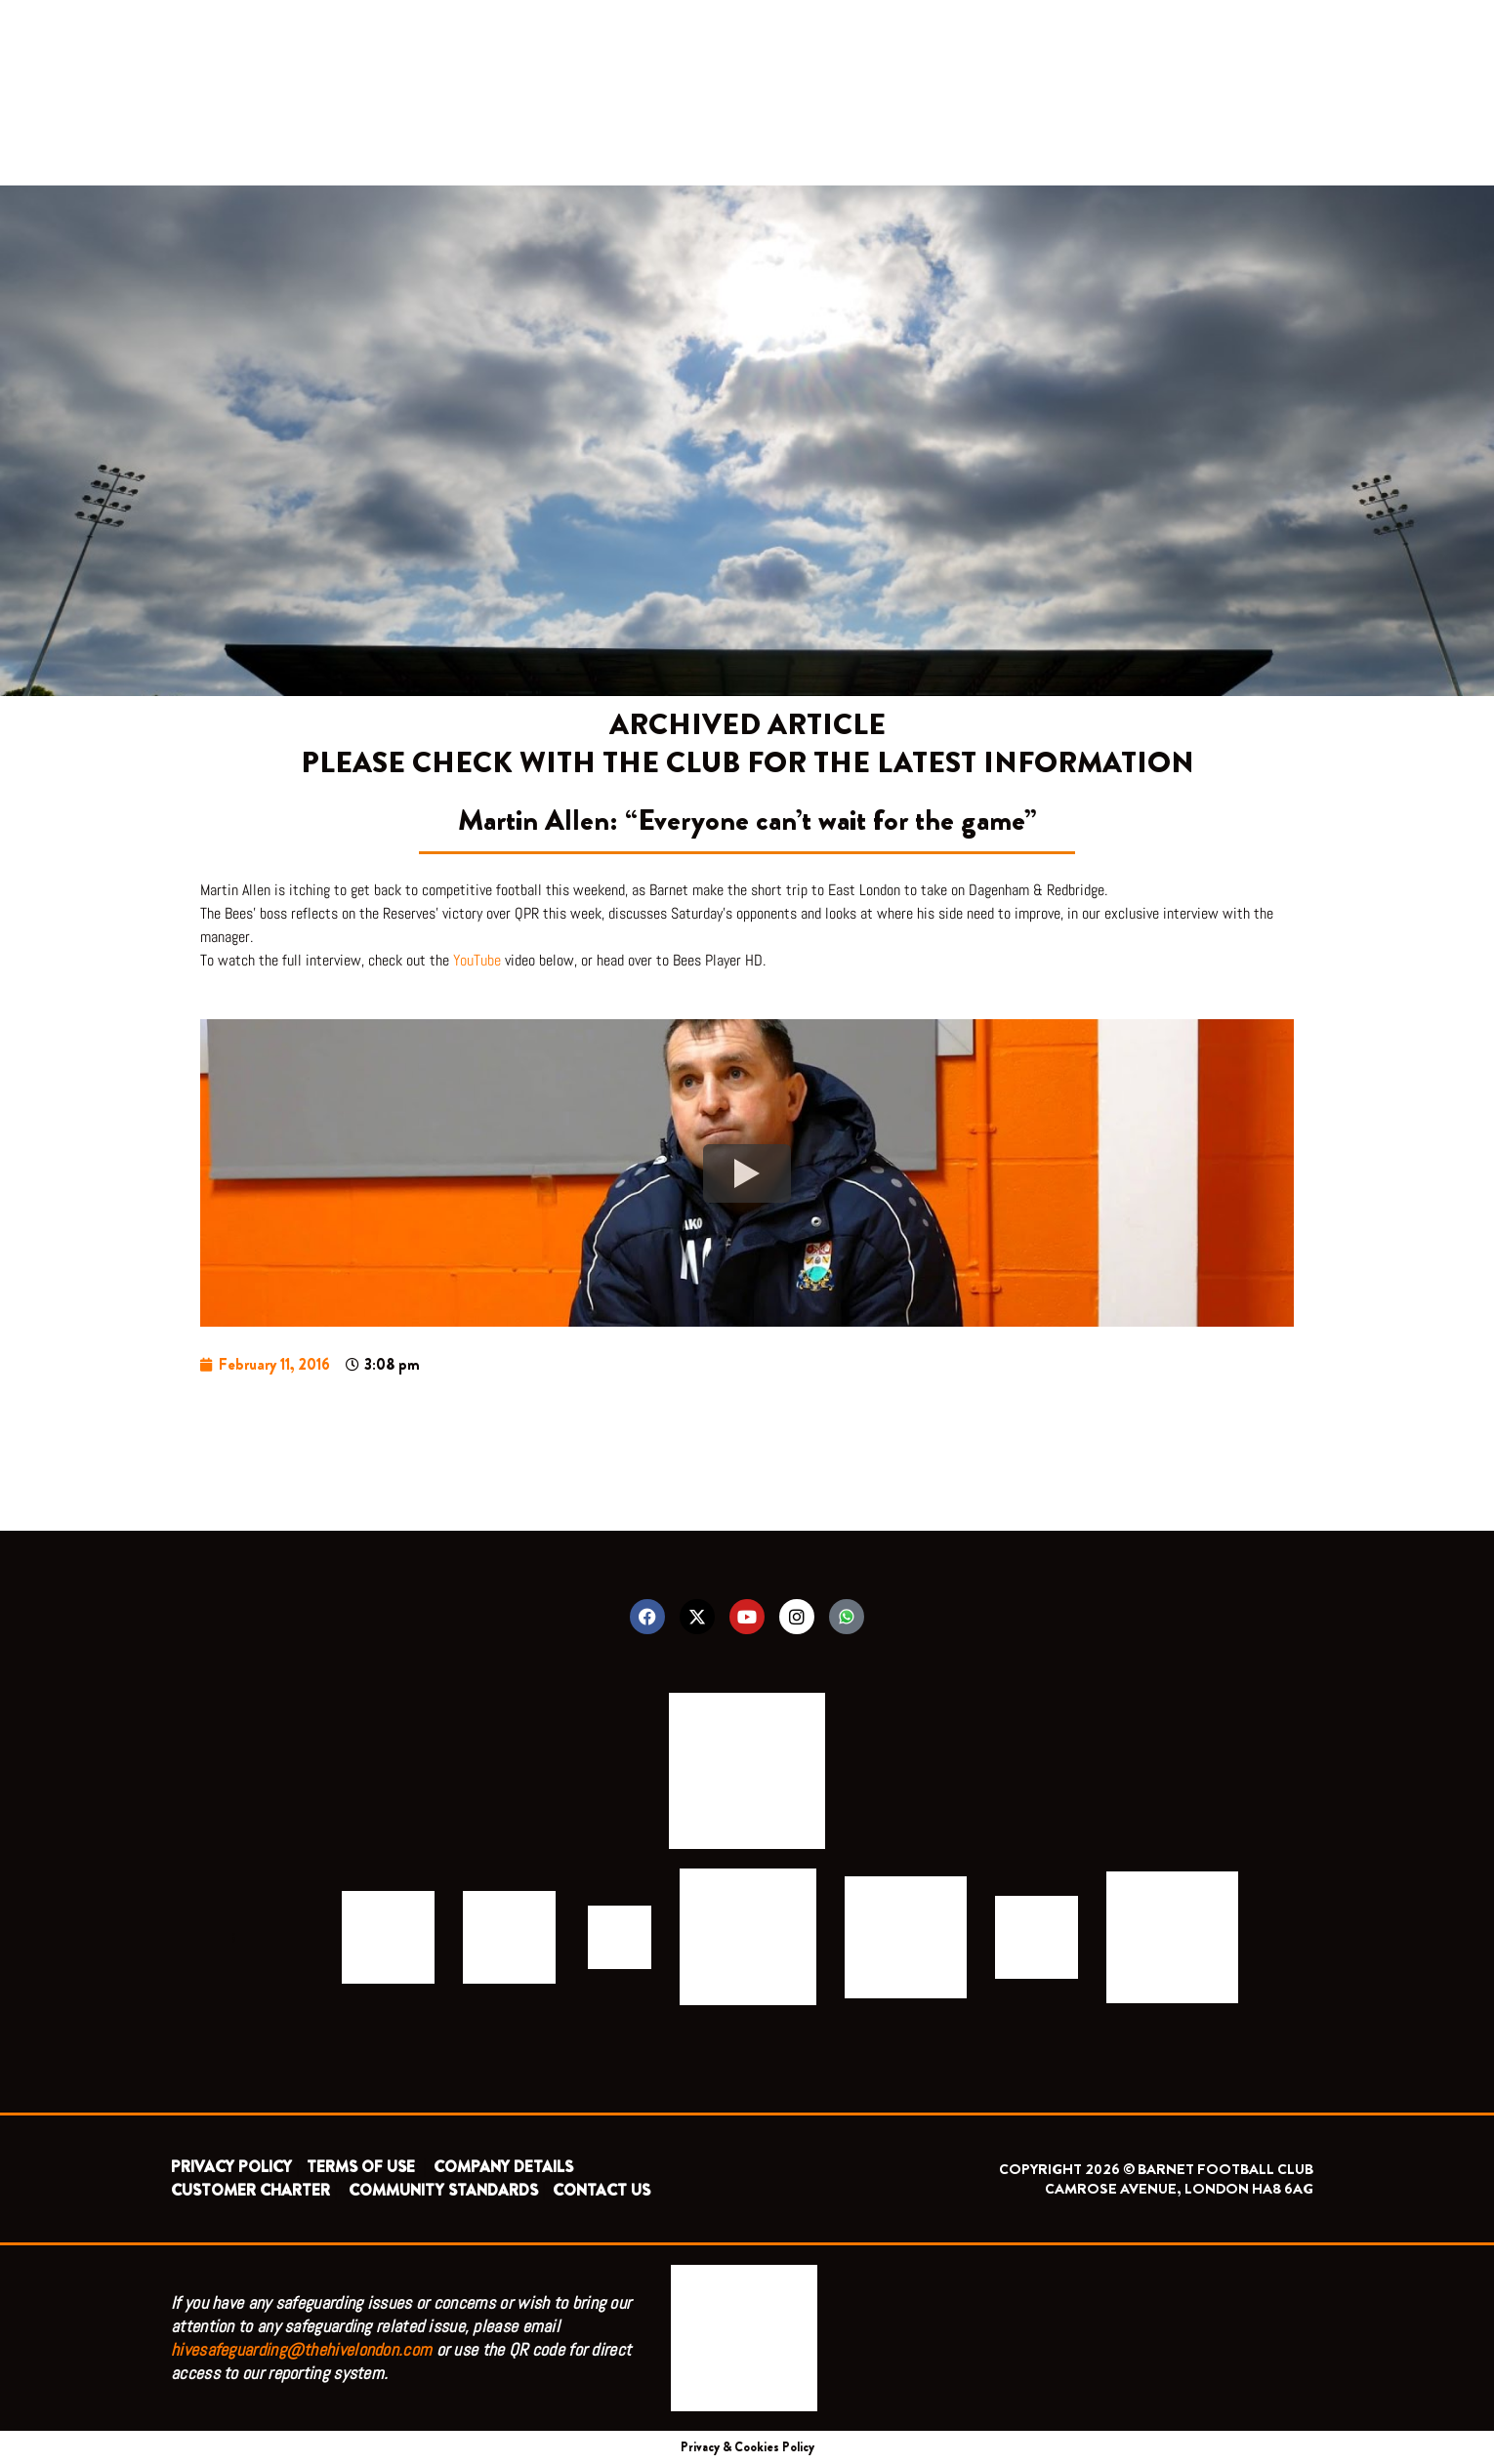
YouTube (477, 960)
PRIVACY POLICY (231, 2167)
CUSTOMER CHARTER (250, 2190)
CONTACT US (601, 2190)
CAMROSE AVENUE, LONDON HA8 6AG (1179, 2188)
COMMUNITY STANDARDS (443, 2190)
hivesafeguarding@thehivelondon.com (301, 2349)
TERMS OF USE (363, 2167)
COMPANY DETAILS (503, 2167)
